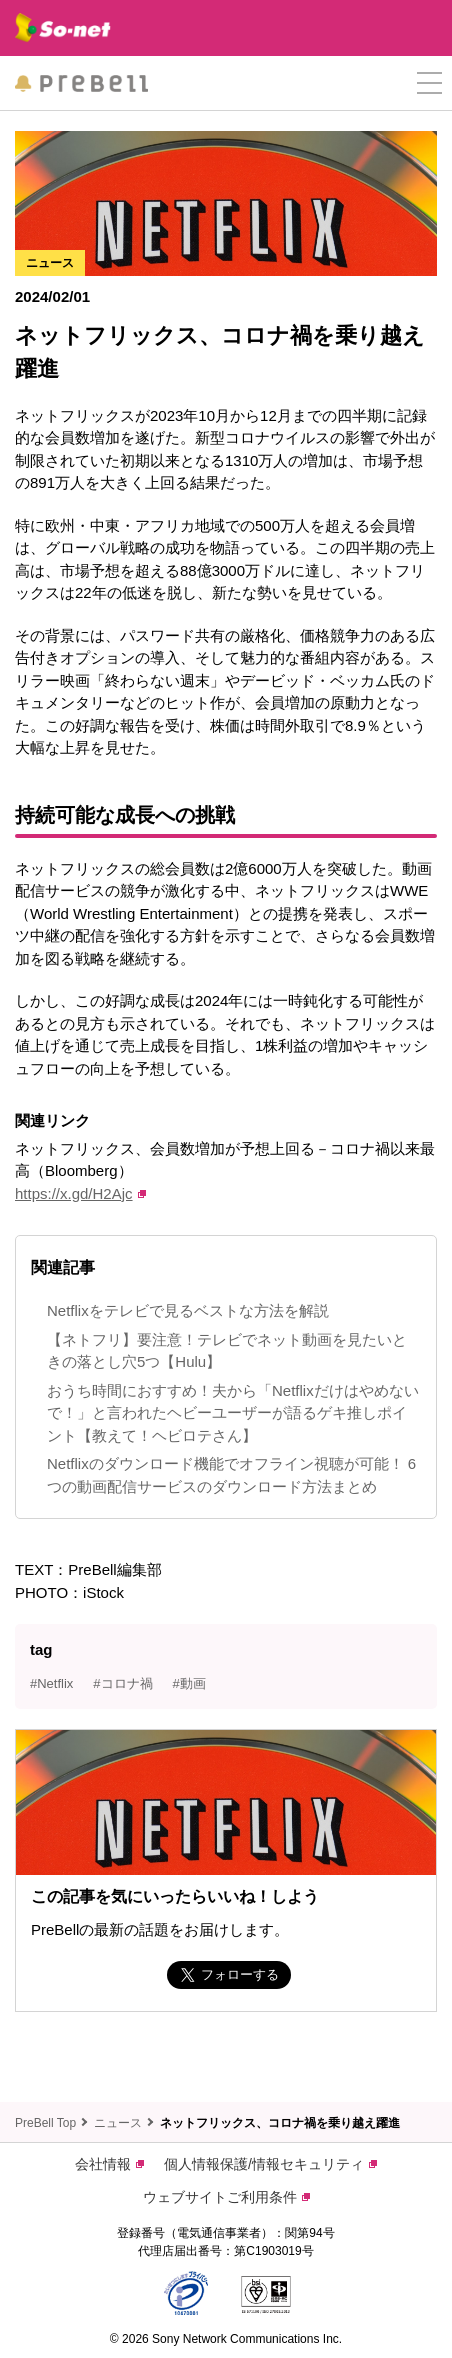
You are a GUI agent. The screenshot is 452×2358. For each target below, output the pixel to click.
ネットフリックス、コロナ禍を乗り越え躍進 (280, 2123)
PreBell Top (45, 2123)
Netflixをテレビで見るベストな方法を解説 (188, 1310)
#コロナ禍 (122, 1683)
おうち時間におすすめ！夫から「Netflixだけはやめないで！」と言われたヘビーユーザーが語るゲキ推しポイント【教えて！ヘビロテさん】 (233, 1413)
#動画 (189, 1683)
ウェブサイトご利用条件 (226, 2197)
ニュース (118, 2123)
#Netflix (51, 1683)
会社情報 (109, 2164)
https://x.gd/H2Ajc (80, 1193)
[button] (429, 83)
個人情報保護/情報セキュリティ (270, 2164)
